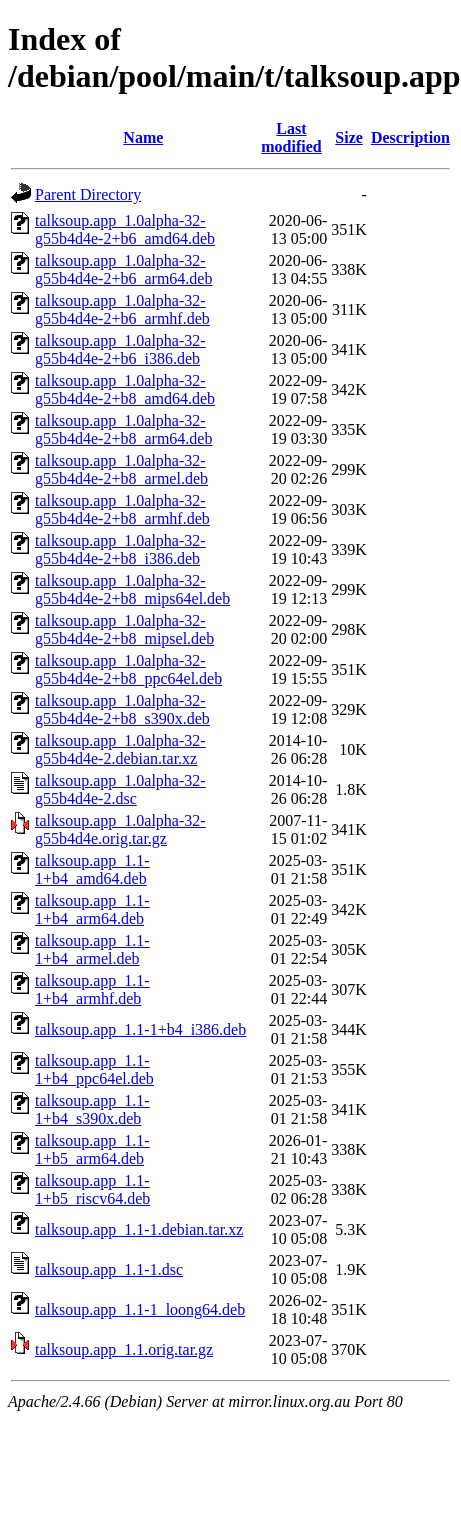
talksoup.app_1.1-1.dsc (109, 1269)
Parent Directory (88, 194)
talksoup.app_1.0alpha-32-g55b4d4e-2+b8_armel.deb (121, 469)
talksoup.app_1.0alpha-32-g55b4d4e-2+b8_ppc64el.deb (128, 669)
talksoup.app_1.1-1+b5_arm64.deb (92, 1149)
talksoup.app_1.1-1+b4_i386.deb (140, 1029)
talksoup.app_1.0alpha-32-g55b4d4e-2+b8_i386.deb (120, 549)
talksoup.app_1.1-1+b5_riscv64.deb (92, 1189)
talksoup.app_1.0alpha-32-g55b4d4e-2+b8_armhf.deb (122, 509)
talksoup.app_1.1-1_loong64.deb (140, 1309)
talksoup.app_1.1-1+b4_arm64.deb (92, 909)
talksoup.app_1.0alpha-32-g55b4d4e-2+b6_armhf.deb (122, 309)
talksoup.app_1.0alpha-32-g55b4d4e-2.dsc (120, 789)
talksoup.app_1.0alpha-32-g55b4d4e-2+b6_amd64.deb (125, 229)
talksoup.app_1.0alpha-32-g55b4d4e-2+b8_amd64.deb (125, 389)
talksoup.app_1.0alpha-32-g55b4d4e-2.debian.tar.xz (120, 749)
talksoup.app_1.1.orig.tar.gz (124, 1349)
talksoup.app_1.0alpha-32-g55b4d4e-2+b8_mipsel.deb (124, 629)
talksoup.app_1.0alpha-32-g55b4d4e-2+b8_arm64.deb (123, 429)
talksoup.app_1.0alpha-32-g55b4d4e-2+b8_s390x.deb (122, 709)
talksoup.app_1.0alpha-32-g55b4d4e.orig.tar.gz (120, 829)
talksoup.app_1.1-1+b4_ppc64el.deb (94, 1069)
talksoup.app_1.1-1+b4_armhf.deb (92, 989)
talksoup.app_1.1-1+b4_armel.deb (92, 949)
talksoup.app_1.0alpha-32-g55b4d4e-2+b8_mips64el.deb (132, 589)
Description (410, 137)
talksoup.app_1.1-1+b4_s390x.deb (92, 1109)
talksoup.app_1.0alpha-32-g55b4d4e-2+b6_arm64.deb (123, 269)
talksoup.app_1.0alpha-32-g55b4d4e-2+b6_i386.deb (120, 349)
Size (349, 137)
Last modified (291, 137)
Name (143, 137)
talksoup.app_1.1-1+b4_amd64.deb (92, 869)
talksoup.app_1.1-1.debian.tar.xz (139, 1229)
